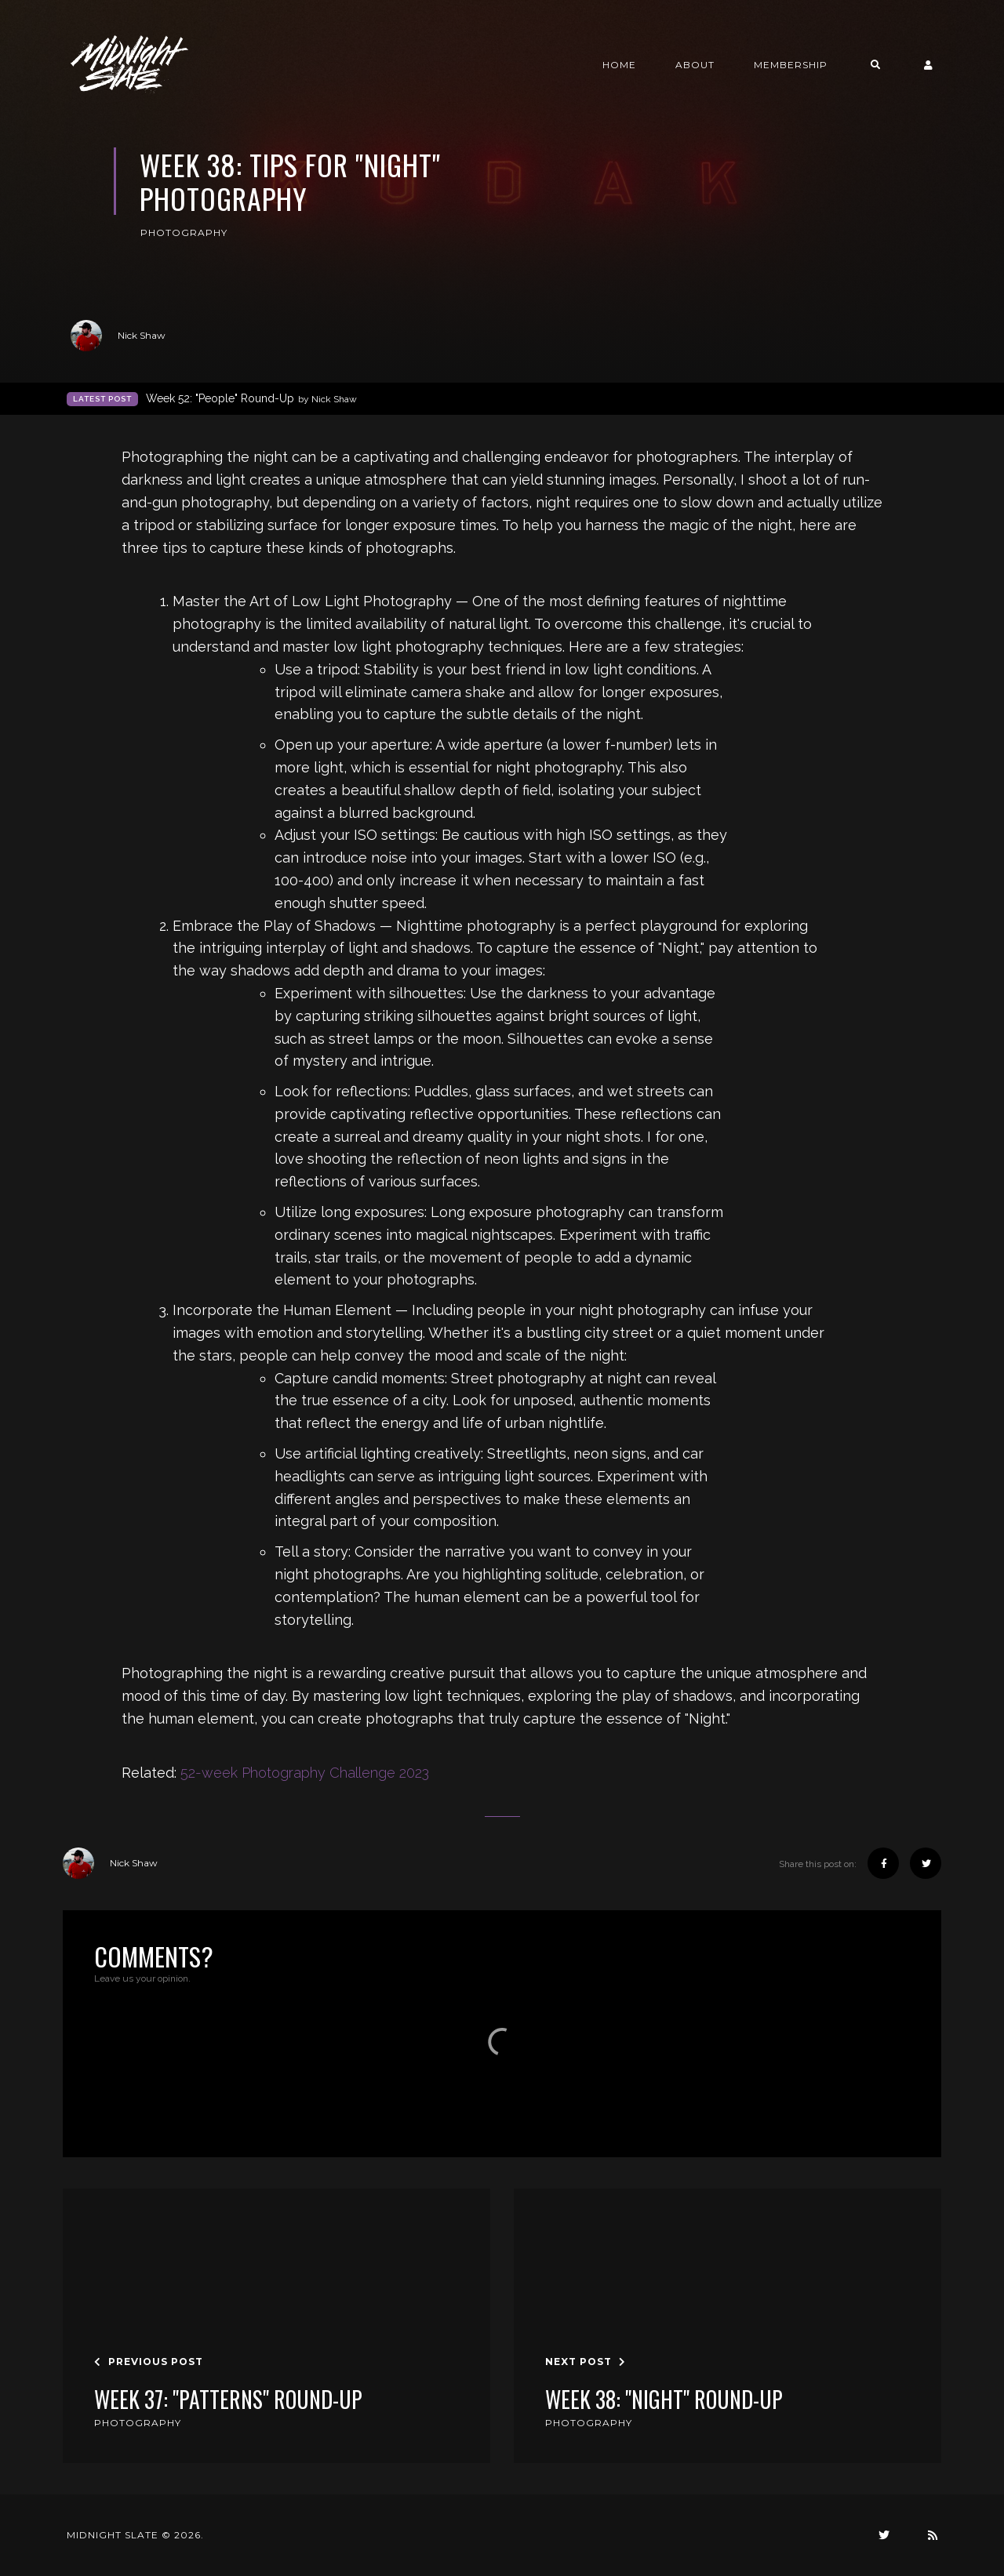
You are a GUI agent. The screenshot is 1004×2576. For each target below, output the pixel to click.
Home (619, 65)
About (695, 65)
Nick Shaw (118, 335)
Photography (183, 232)
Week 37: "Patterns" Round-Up (228, 2399)
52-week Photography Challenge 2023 (304, 1772)
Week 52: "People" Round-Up (251, 398)
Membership (791, 65)
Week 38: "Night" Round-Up (664, 2399)
